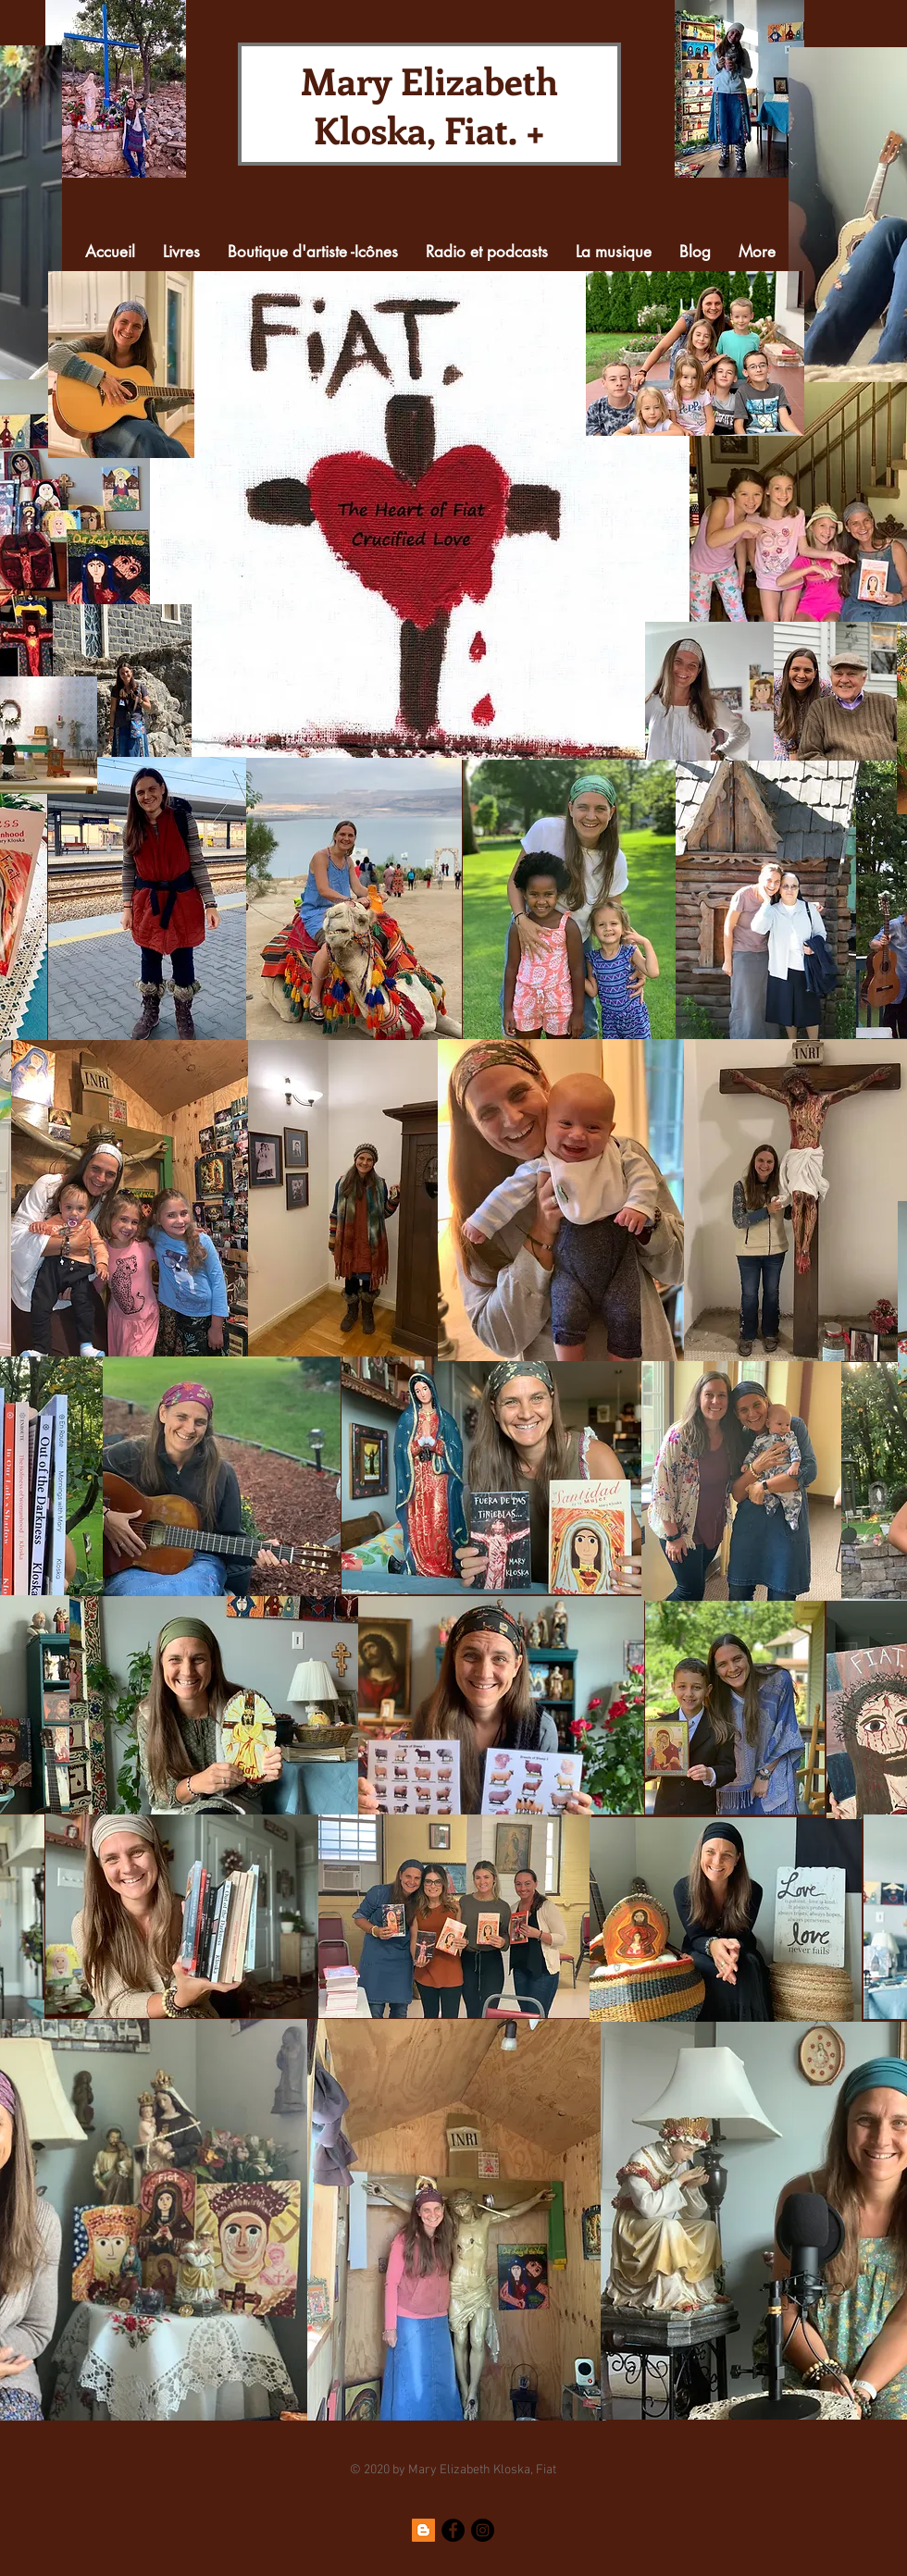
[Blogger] (423, 2530)
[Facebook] (453, 2530)
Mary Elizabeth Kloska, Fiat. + (429, 105)
